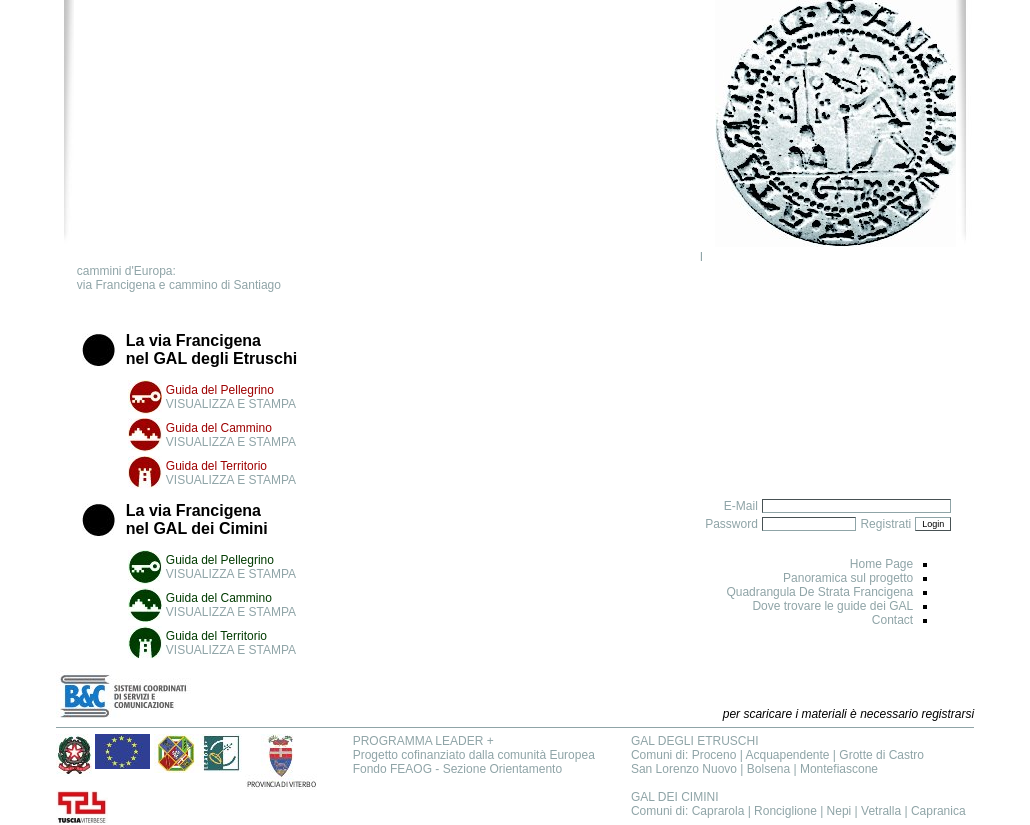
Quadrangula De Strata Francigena (819, 592)
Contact (892, 620)
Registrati (885, 524)
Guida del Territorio (216, 466)
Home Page (881, 564)
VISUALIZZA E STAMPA (231, 404)
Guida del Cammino (219, 428)
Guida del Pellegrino (220, 390)
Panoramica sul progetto (848, 578)
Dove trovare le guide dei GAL (832, 606)
